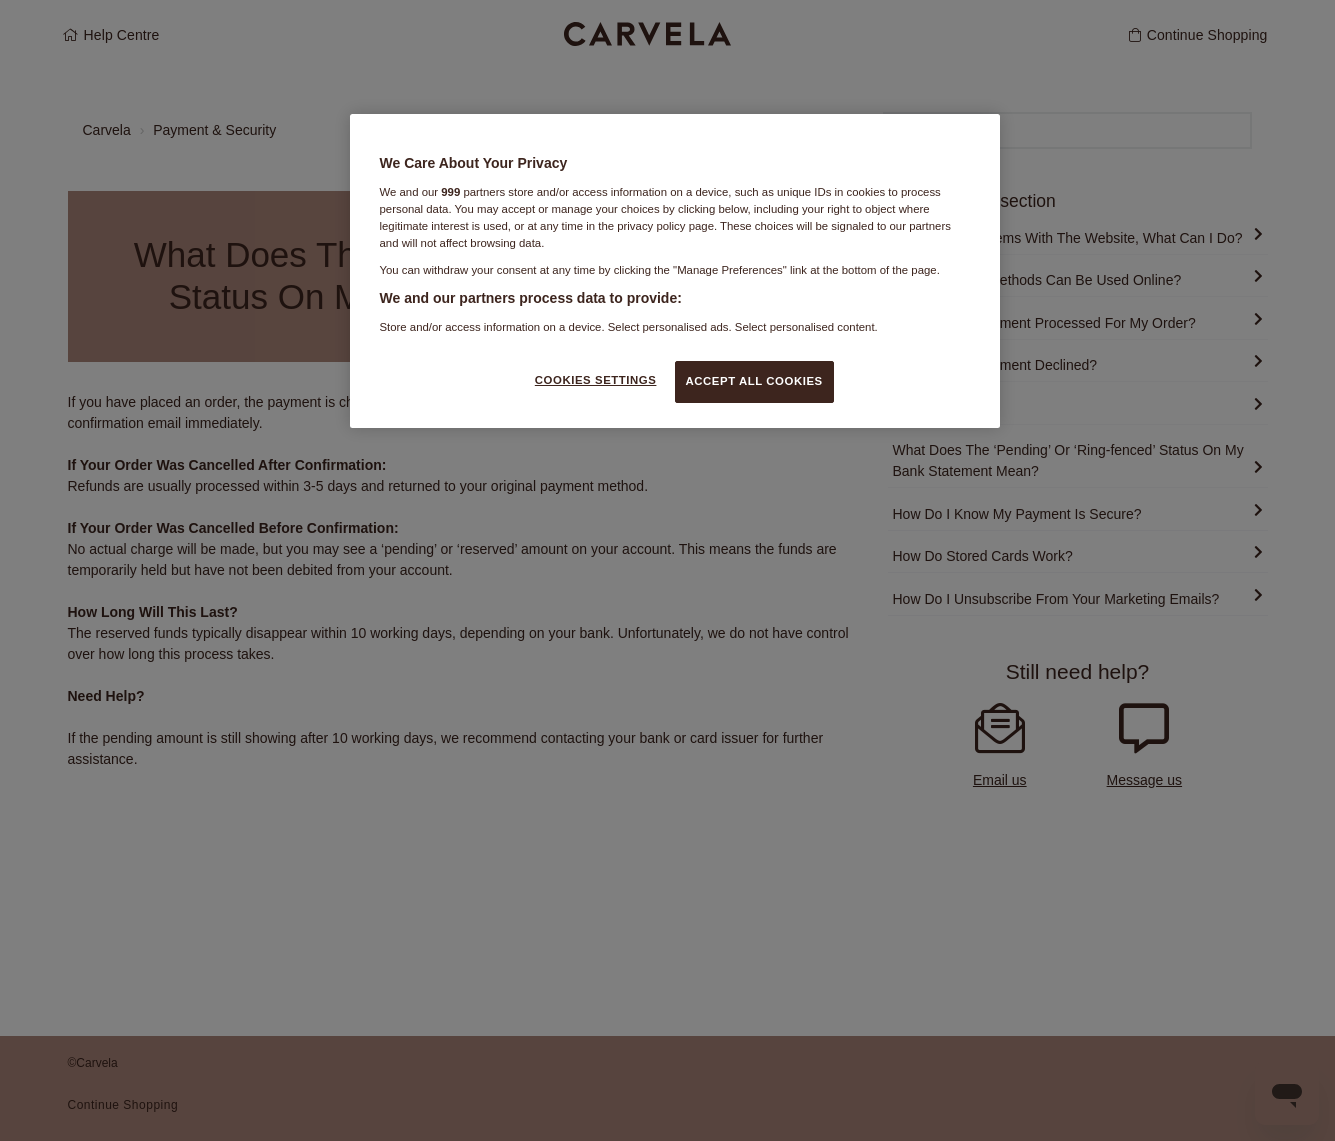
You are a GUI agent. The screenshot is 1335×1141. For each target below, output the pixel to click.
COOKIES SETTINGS (596, 380)
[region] (675, 270)
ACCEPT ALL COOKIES (754, 381)
